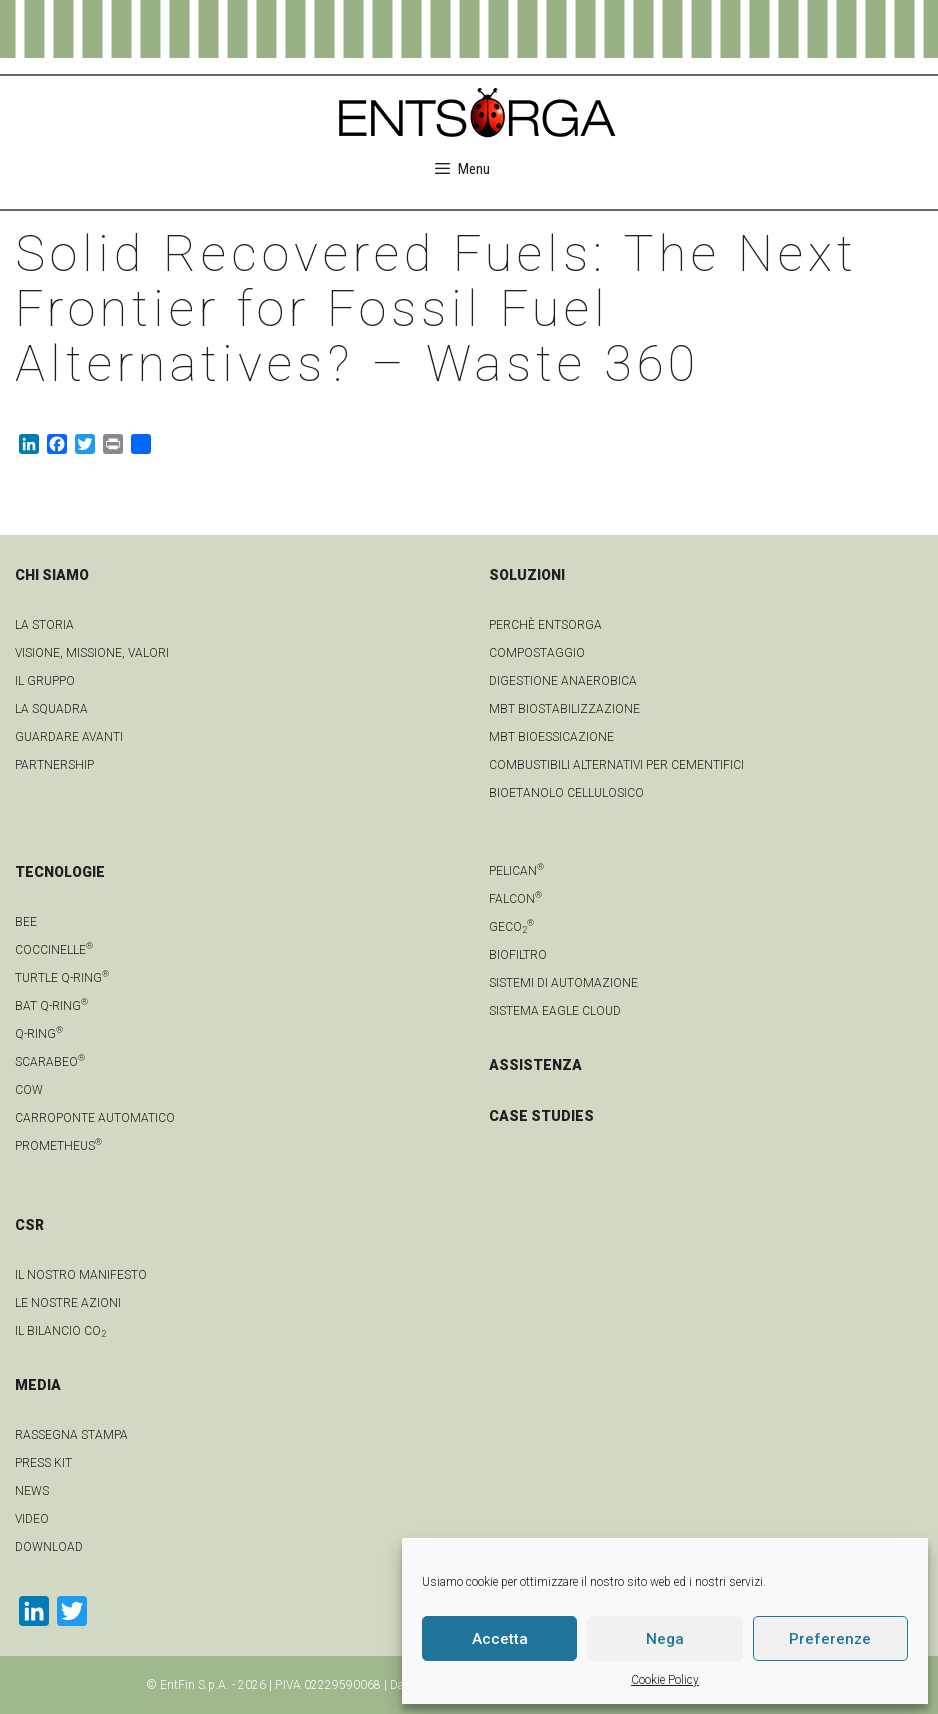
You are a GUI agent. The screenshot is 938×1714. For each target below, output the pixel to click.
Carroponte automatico (95, 1118)
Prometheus (58, 1146)
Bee (26, 922)
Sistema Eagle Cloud (555, 1011)
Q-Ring (39, 1034)
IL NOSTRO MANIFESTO (81, 1275)
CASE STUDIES (541, 1116)
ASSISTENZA (535, 1065)
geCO (511, 927)
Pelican (516, 871)
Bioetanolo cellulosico (566, 793)
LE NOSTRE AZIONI (68, 1303)
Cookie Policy (665, 1680)
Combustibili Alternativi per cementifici (616, 765)
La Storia (44, 625)
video (32, 1519)
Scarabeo (50, 1062)
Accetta (500, 1639)
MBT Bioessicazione (551, 737)
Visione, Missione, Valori (92, 653)
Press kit (43, 1463)
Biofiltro (518, 955)
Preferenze (830, 1639)
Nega (665, 1639)
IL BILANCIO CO (60, 1331)
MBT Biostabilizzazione (564, 709)
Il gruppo (45, 681)
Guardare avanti (69, 737)
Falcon (515, 899)
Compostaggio (537, 653)
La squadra (51, 709)
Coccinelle (54, 950)
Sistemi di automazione (563, 983)
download (49, 1547)
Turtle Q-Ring (62, 978)
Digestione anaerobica (563, 681)
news (32, 1491)
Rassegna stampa (71, 1435)
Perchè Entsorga (545, 625)
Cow (29, 1090)
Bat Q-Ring (51, 1006)
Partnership (54, 765)
